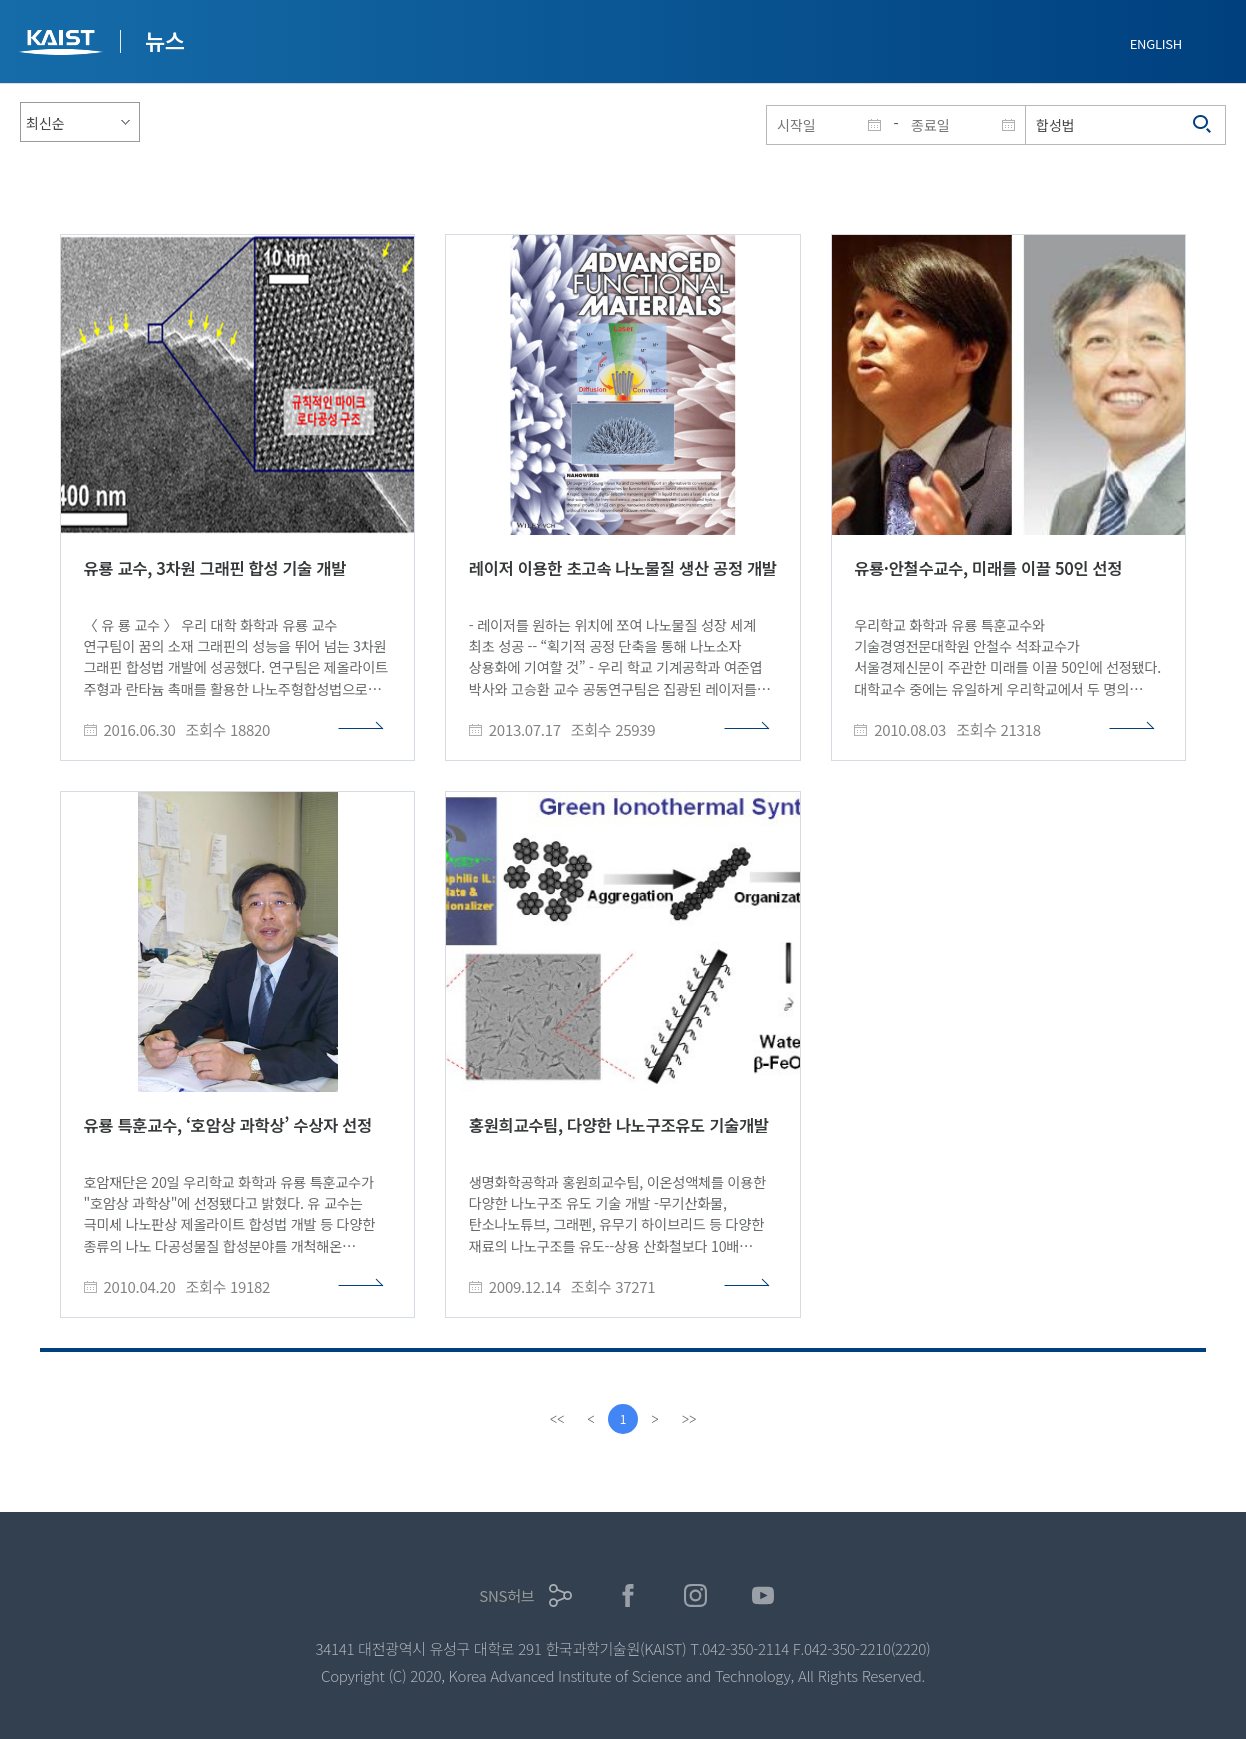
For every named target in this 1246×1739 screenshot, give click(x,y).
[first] (557, 1419)
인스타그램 (695, 1595)
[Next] (655, 1419)
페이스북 (628, 1595)
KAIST (63, 44)
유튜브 (763, 1595)
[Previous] (591, 1419)
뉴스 (165, 40)
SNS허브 (506, 1595)
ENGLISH (1156, 43)
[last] (689, 1419)
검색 (1203, 125)
